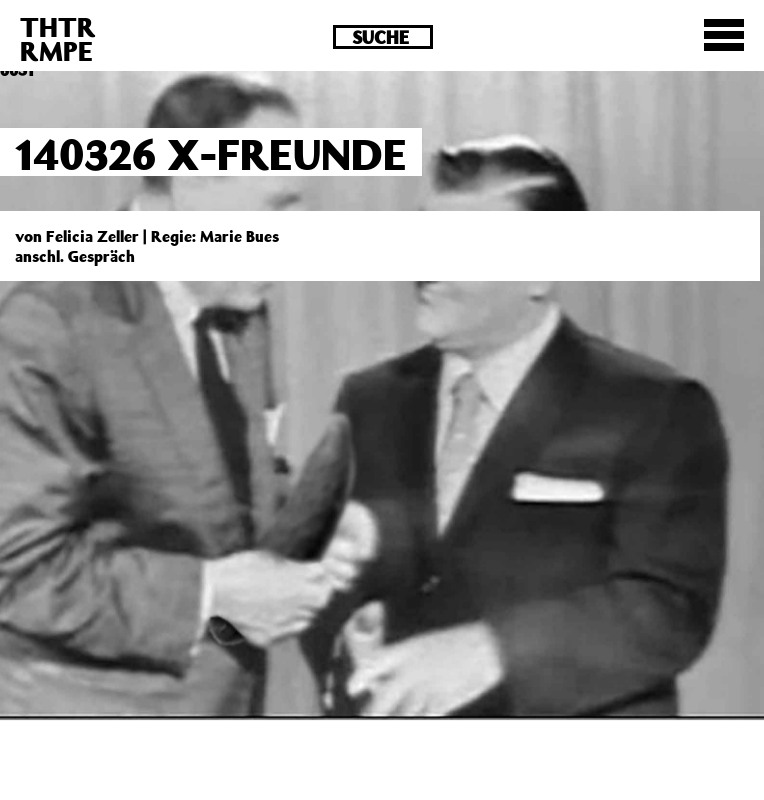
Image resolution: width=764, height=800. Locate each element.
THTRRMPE (58, 38)
